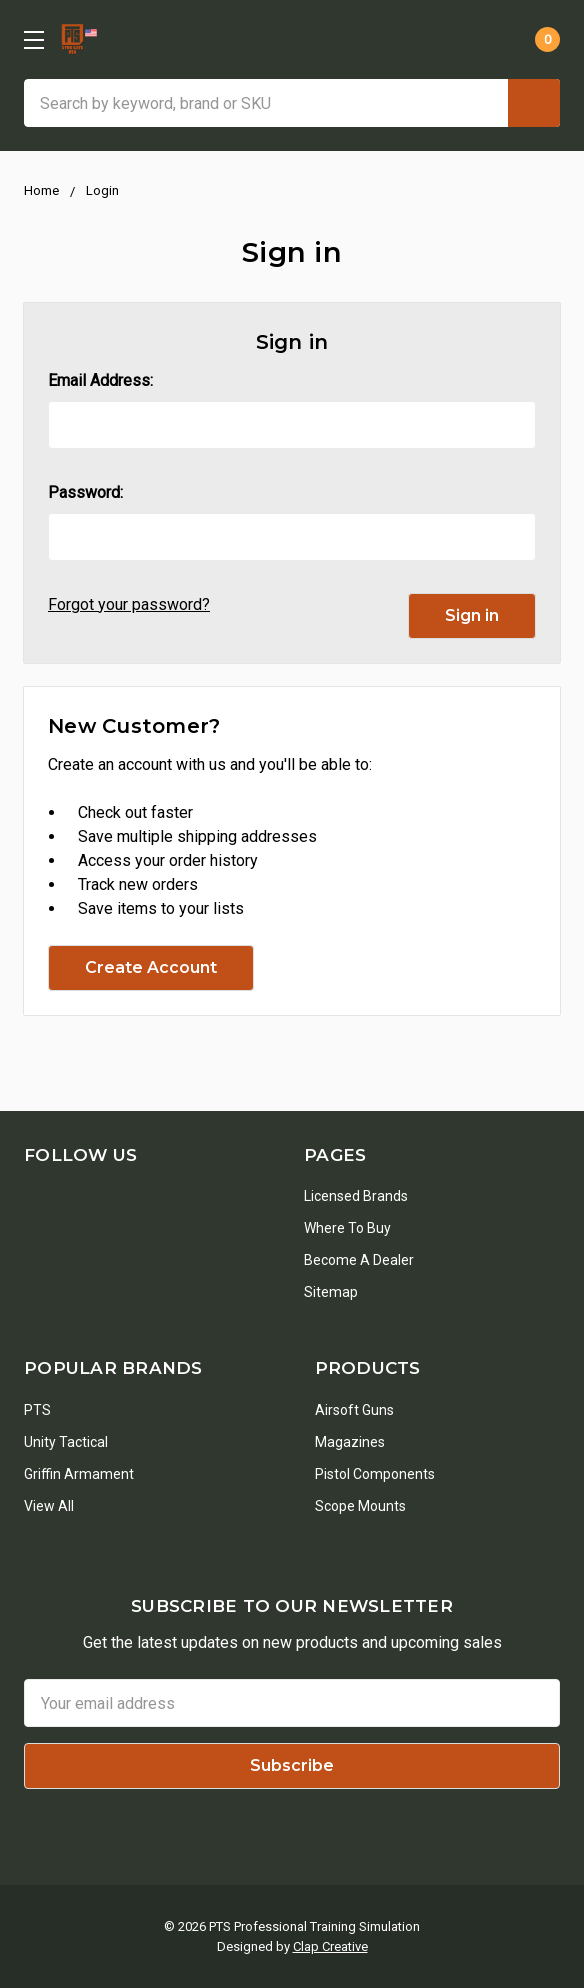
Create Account (151, 967)
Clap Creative (330, 1946)
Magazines (350, 1442)
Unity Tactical (66, 1442)
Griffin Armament (79, 1474)
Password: (85, 492)
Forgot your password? (129, 604)
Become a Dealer (359, 1260)
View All (49, 1506)
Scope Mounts (360, 1506)
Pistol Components (375, 1474)
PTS (37, 1410)
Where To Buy (347, 1228)
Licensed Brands (356, 1196)
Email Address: (100, 380)
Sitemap (331, 1292)
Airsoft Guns (354, 1410)
